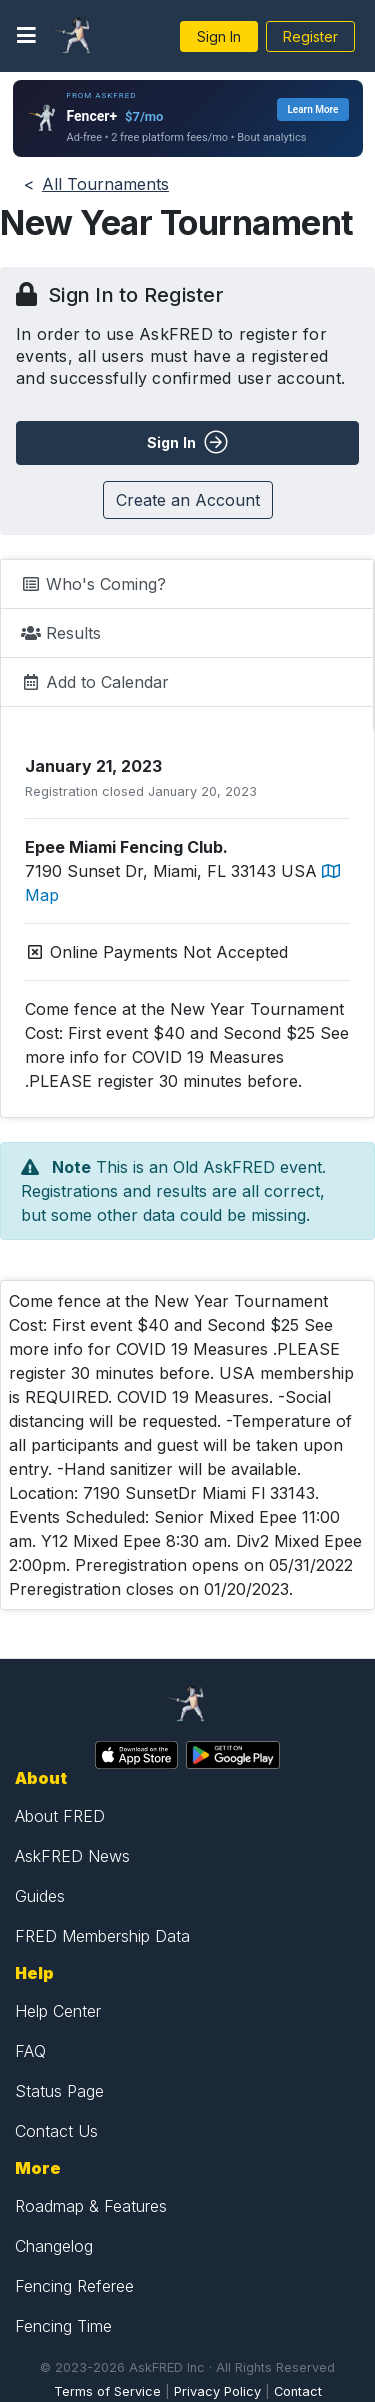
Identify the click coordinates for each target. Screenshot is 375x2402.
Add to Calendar (95, 682)
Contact (298, 2391)
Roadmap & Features (91, 2206)
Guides (40, 1896)
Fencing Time (63, 2326)
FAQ (30, 2051)
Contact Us (56, 2131)
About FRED (60, 1816)
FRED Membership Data (102, 1936)
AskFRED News (72, 1856)
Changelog (54, 2246)
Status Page (59, 2091)
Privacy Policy (217, 2391)
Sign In (219, 36)
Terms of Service (107, 2391)
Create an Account (188, 500)
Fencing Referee (74, 2286)
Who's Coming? (93, 584)
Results (61, 633)
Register (310, 36)
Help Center (58, 2011)
